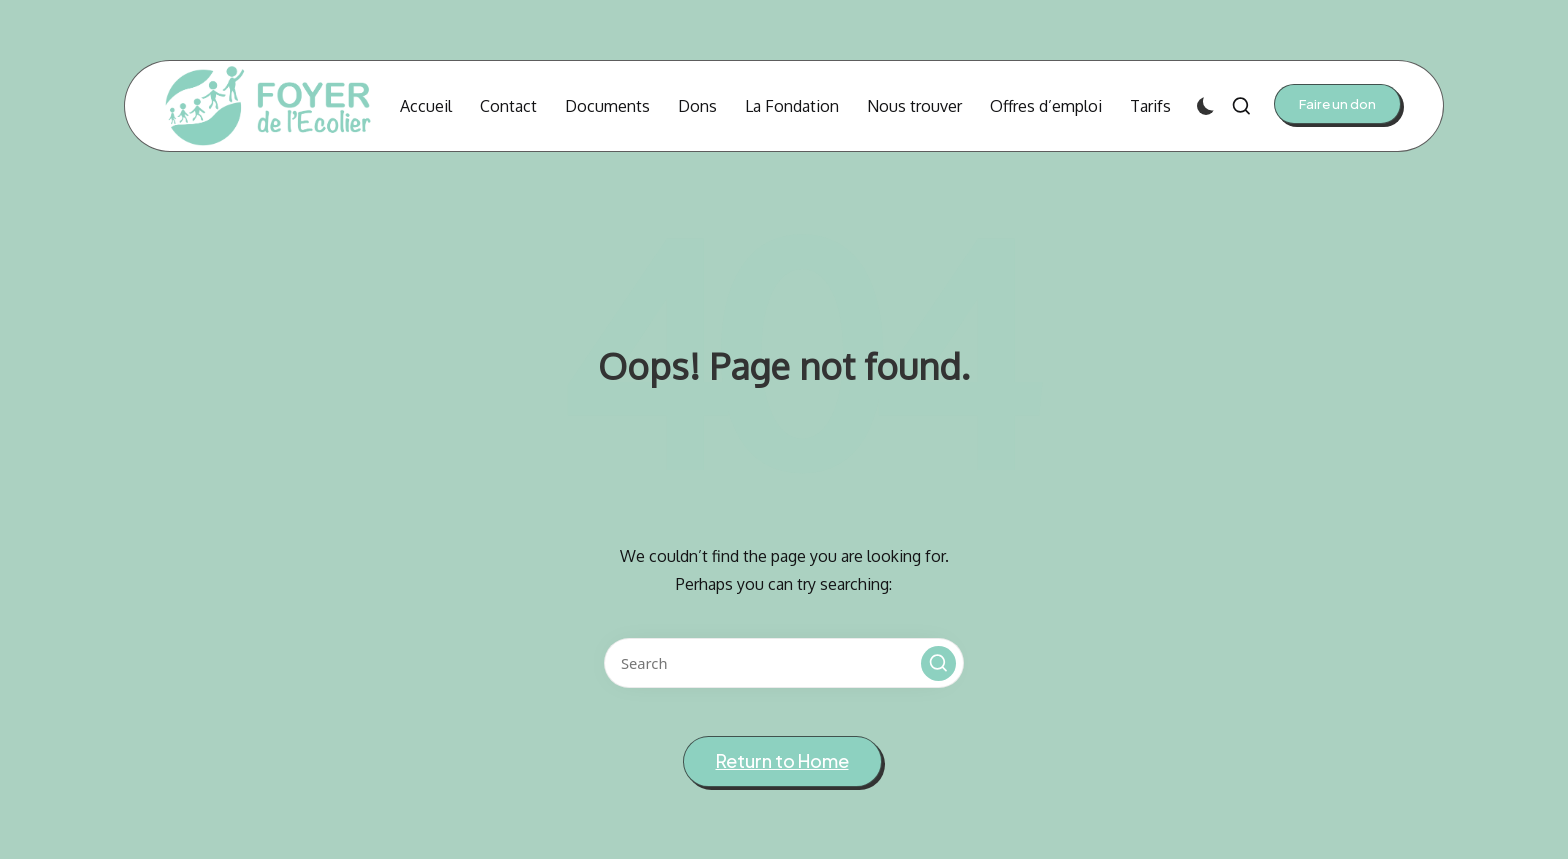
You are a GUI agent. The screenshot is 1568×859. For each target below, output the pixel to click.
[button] (1337, 104)
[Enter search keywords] (784, 663)
